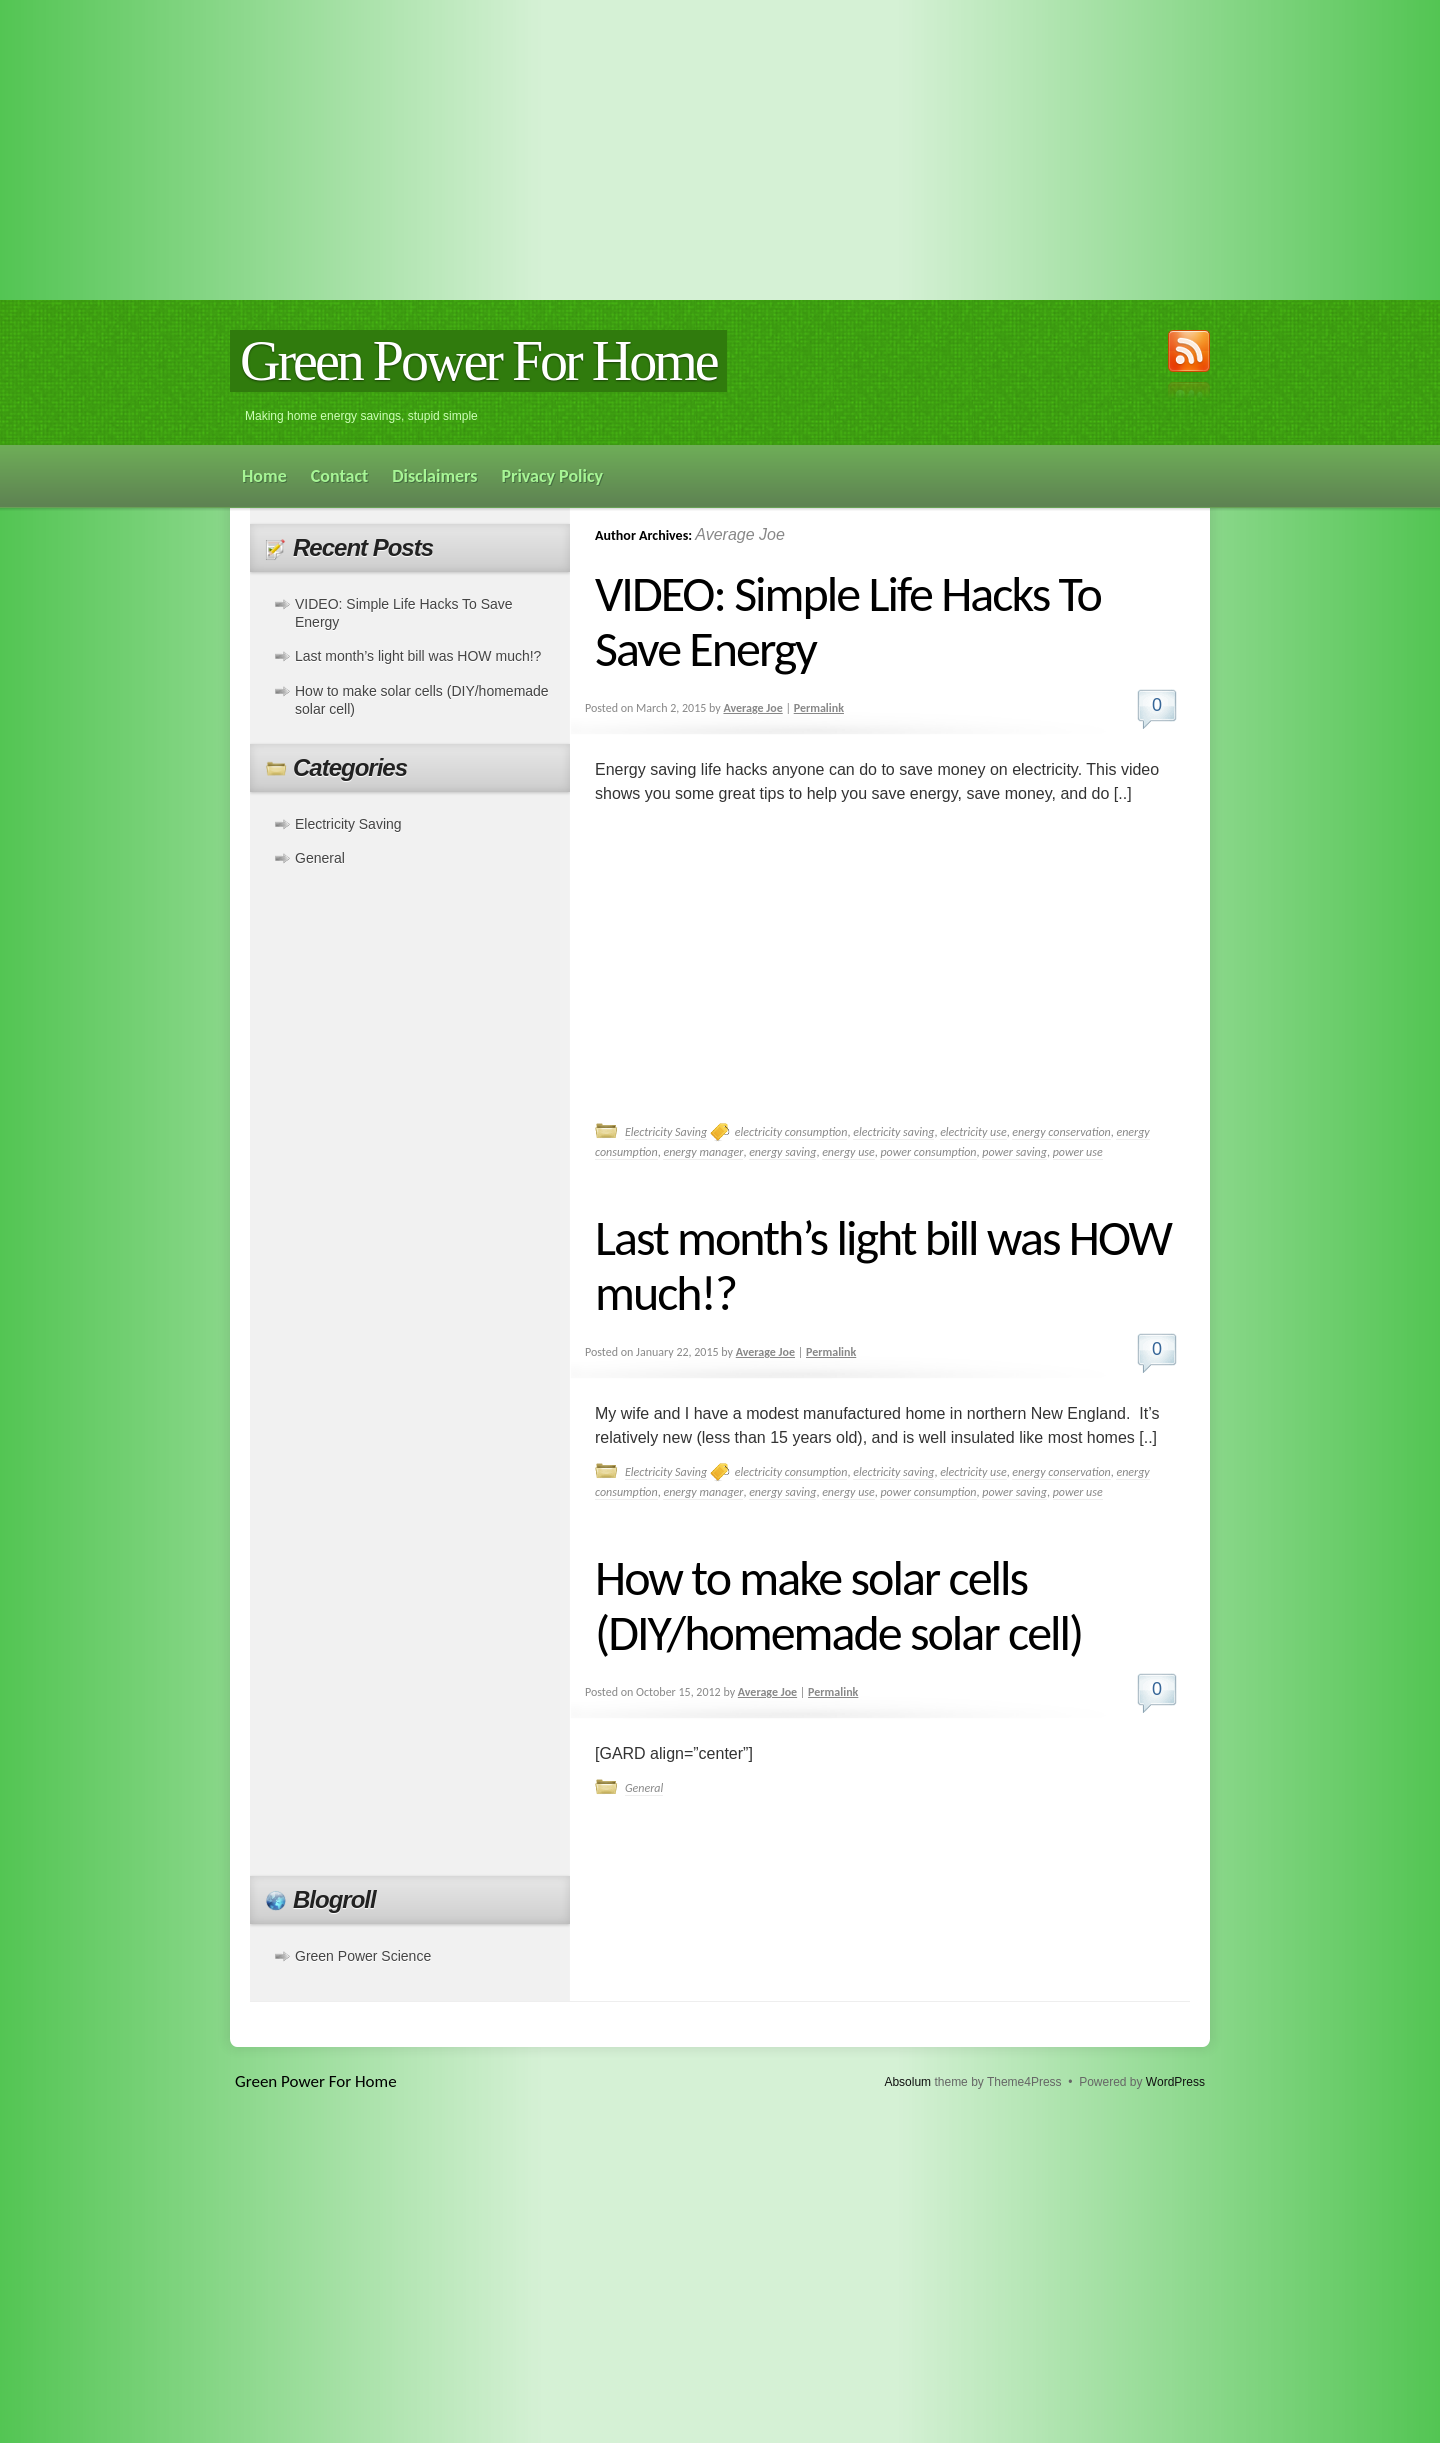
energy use (848, 1152)
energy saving (782, 1152)
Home (264, 476)
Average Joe (740, 534)
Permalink (819, 708)
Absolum (907, 2082)
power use (1078, 1152)
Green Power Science (363, 1956)
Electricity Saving (666, 1132)
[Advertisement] (720, 150)
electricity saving (893, 1132)
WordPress (1175, 2082)
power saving (1014, 1152)
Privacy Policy (552, 476)
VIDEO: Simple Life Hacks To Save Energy (848, 621)
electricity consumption (791, 1132)
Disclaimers (434, 476)
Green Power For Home (478, 361)
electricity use (973, 1132)
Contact (339, 476)
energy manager (703, 1152)
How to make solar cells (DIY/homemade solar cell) (838, 1605)
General (644, 1788)
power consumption (928, 1152)
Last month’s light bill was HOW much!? (883, 1265)
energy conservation (1061, 1132)
